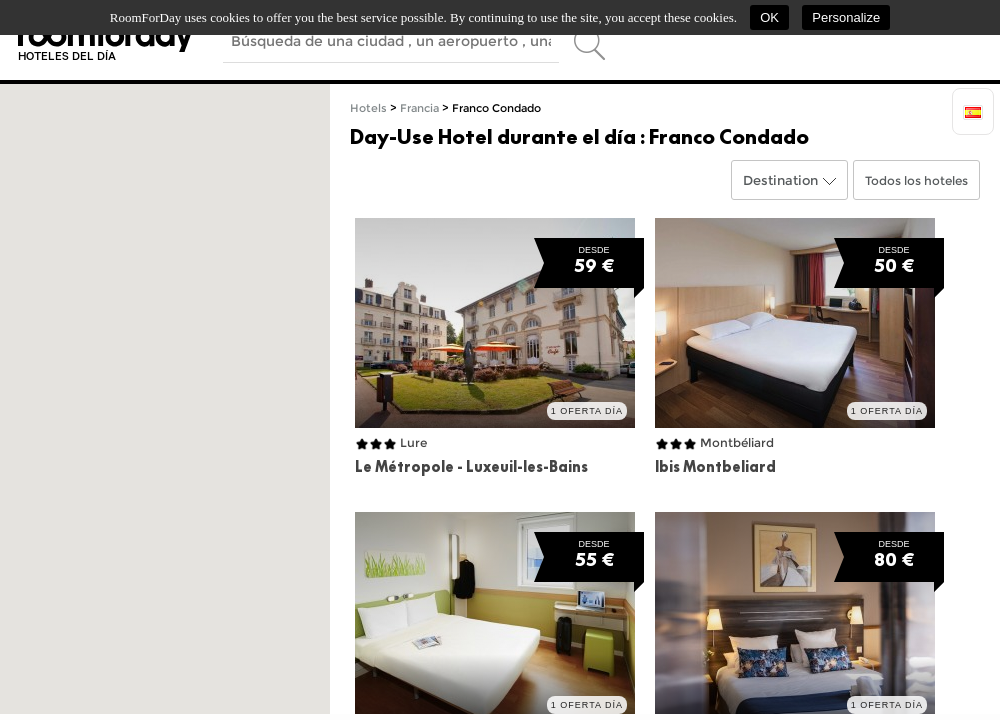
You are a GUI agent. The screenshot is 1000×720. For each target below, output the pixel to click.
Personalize (846, 17)
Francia (419, 108)
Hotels (368, 108)
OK (769, 17)
